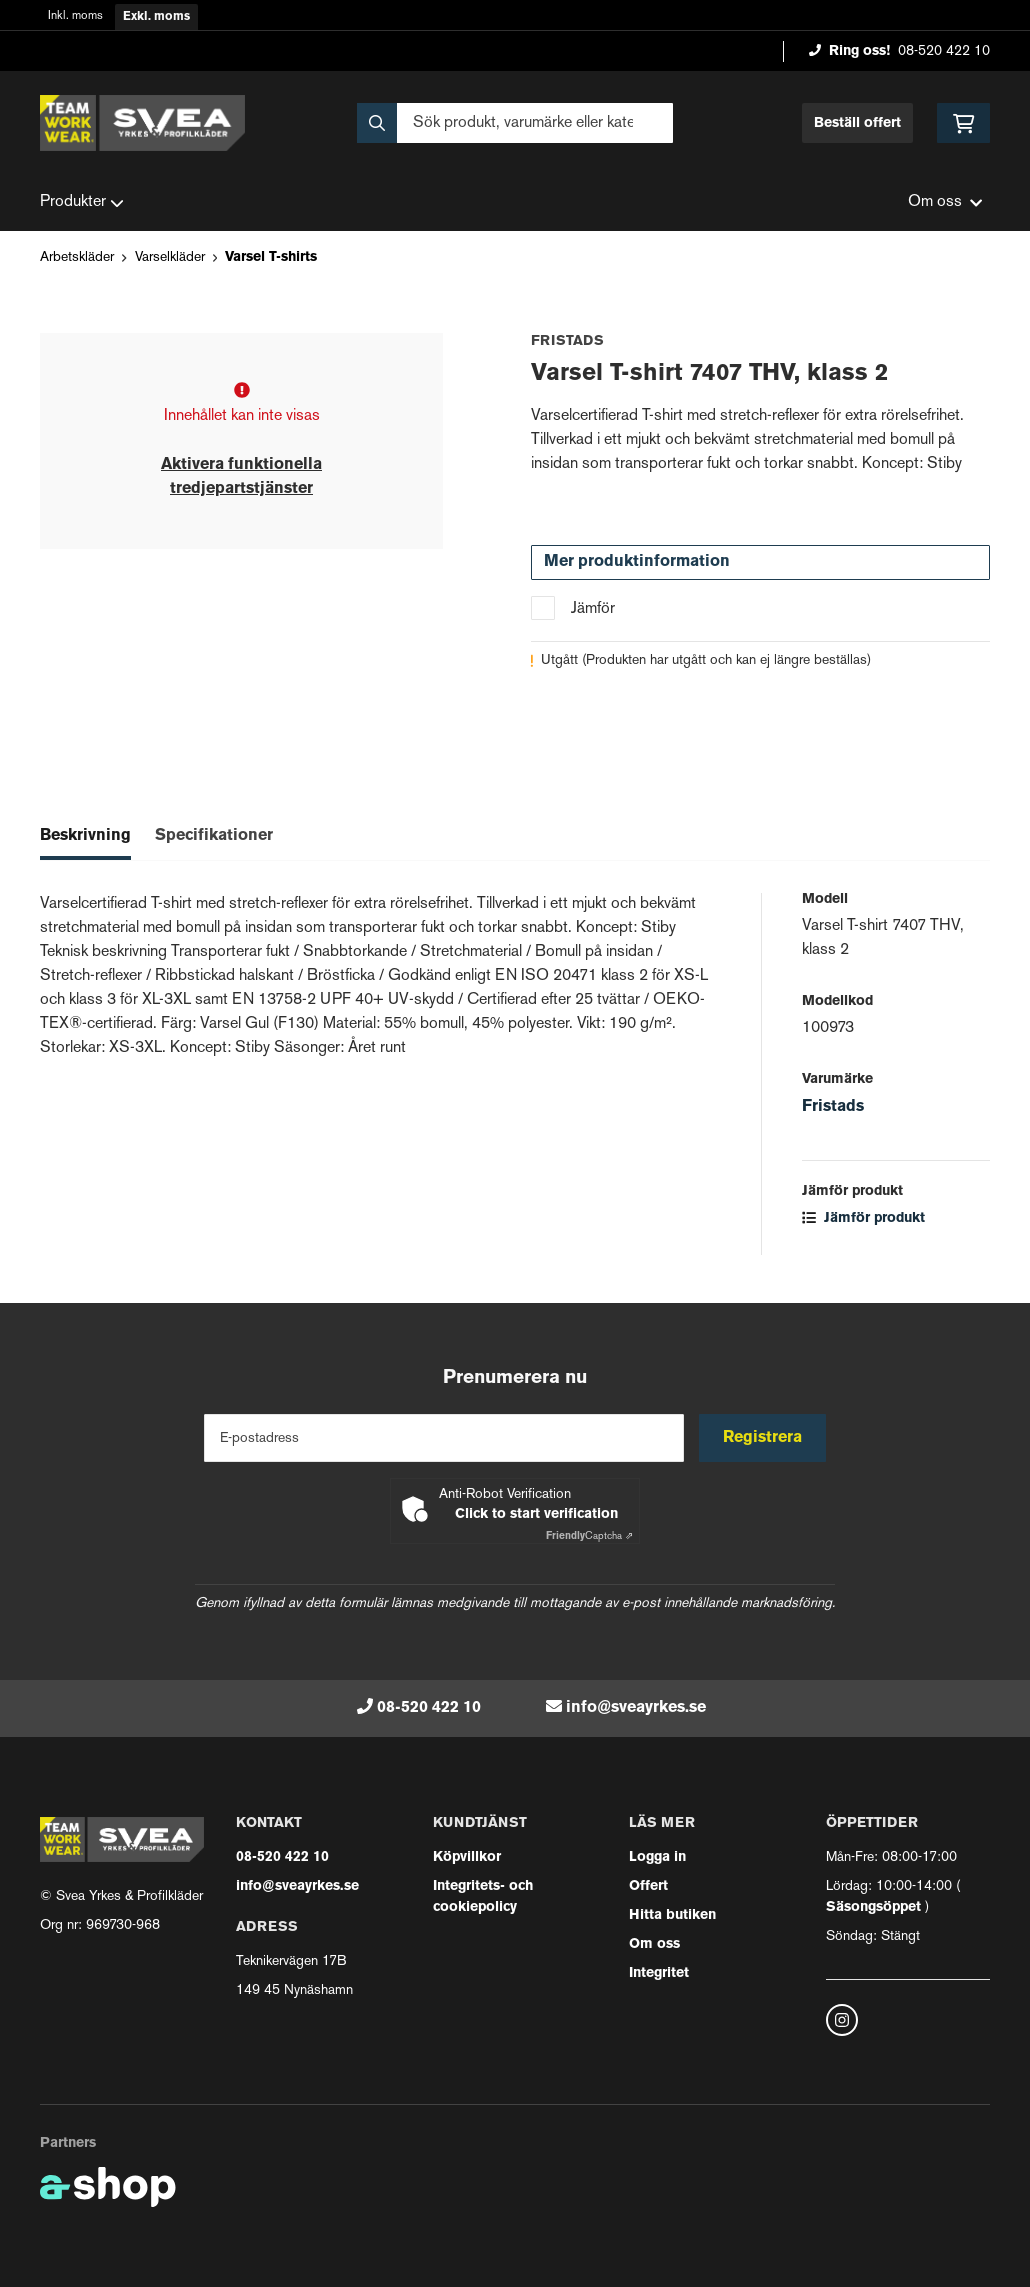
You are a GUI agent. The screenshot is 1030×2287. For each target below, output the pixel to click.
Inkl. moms (75, 16)
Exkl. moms (156, 17)
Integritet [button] (659, 1973)
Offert (648, 1886)
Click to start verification (536, 1514)
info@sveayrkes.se (636, 1708)
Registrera (763, 1438)
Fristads (833, 1107)
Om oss (654, 1944)
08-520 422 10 (944, 51)
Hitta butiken (672, 1915)
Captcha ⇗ (589, 1536)
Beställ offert (857, 123)
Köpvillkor (467, 1857)
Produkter (82, 203)
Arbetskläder (77, 257)
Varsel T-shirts (271, 257)
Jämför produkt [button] (863, 1218)
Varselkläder (170, 257)
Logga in (657, 1857)
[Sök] (515, 123)
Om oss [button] (945, 202)
